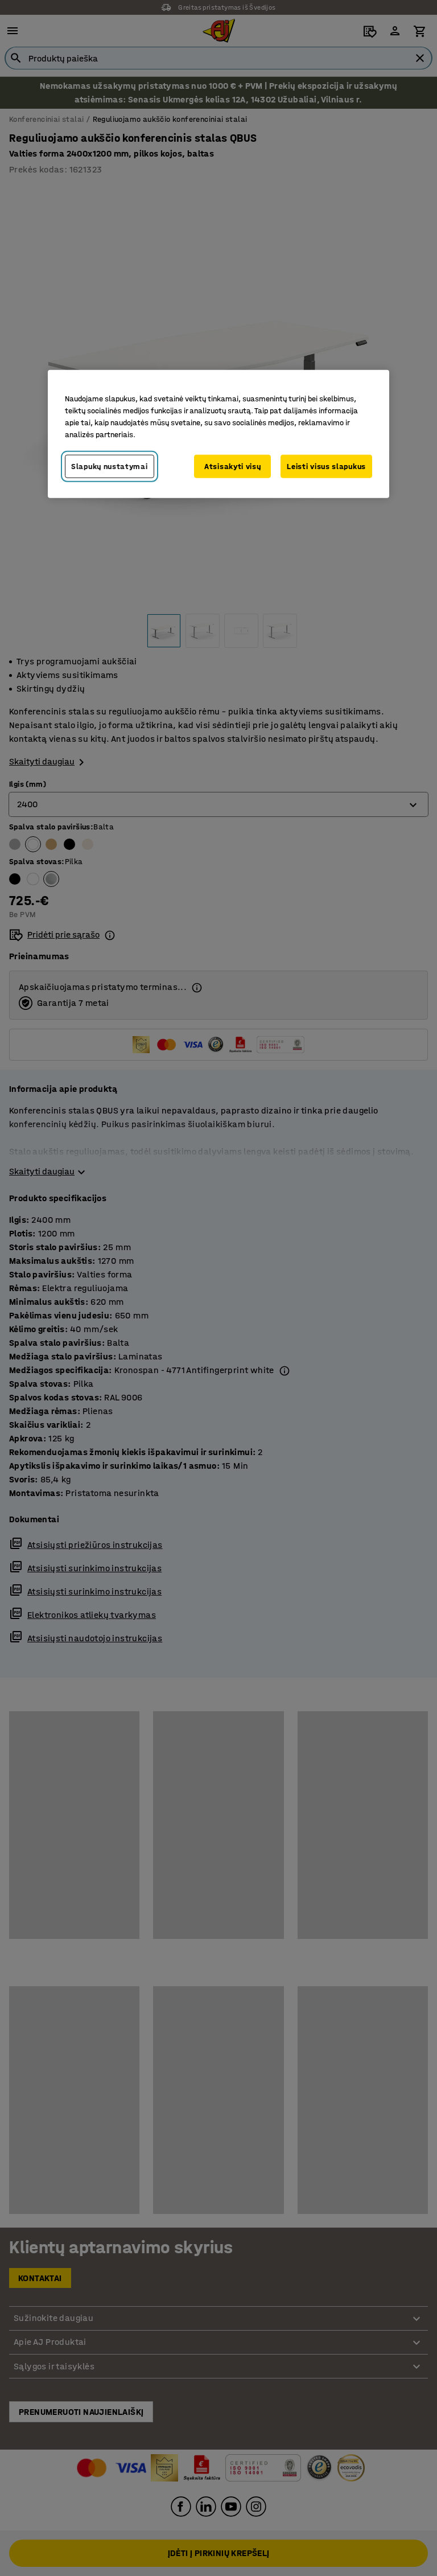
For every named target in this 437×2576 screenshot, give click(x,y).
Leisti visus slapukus (326, 466)
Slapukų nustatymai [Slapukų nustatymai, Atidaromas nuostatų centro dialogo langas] (109, 466)
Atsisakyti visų (232, 466)
